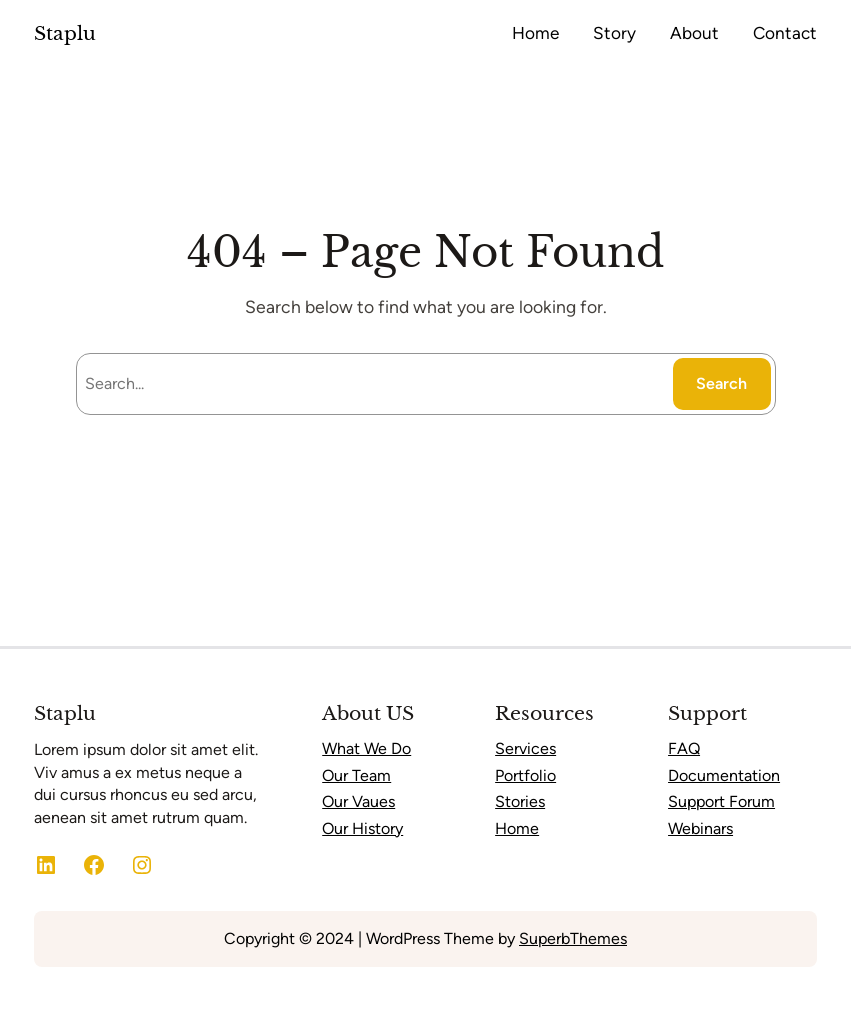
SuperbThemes (573, 938)
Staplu (65, 33)
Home (517, 828)
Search (721, 383)
